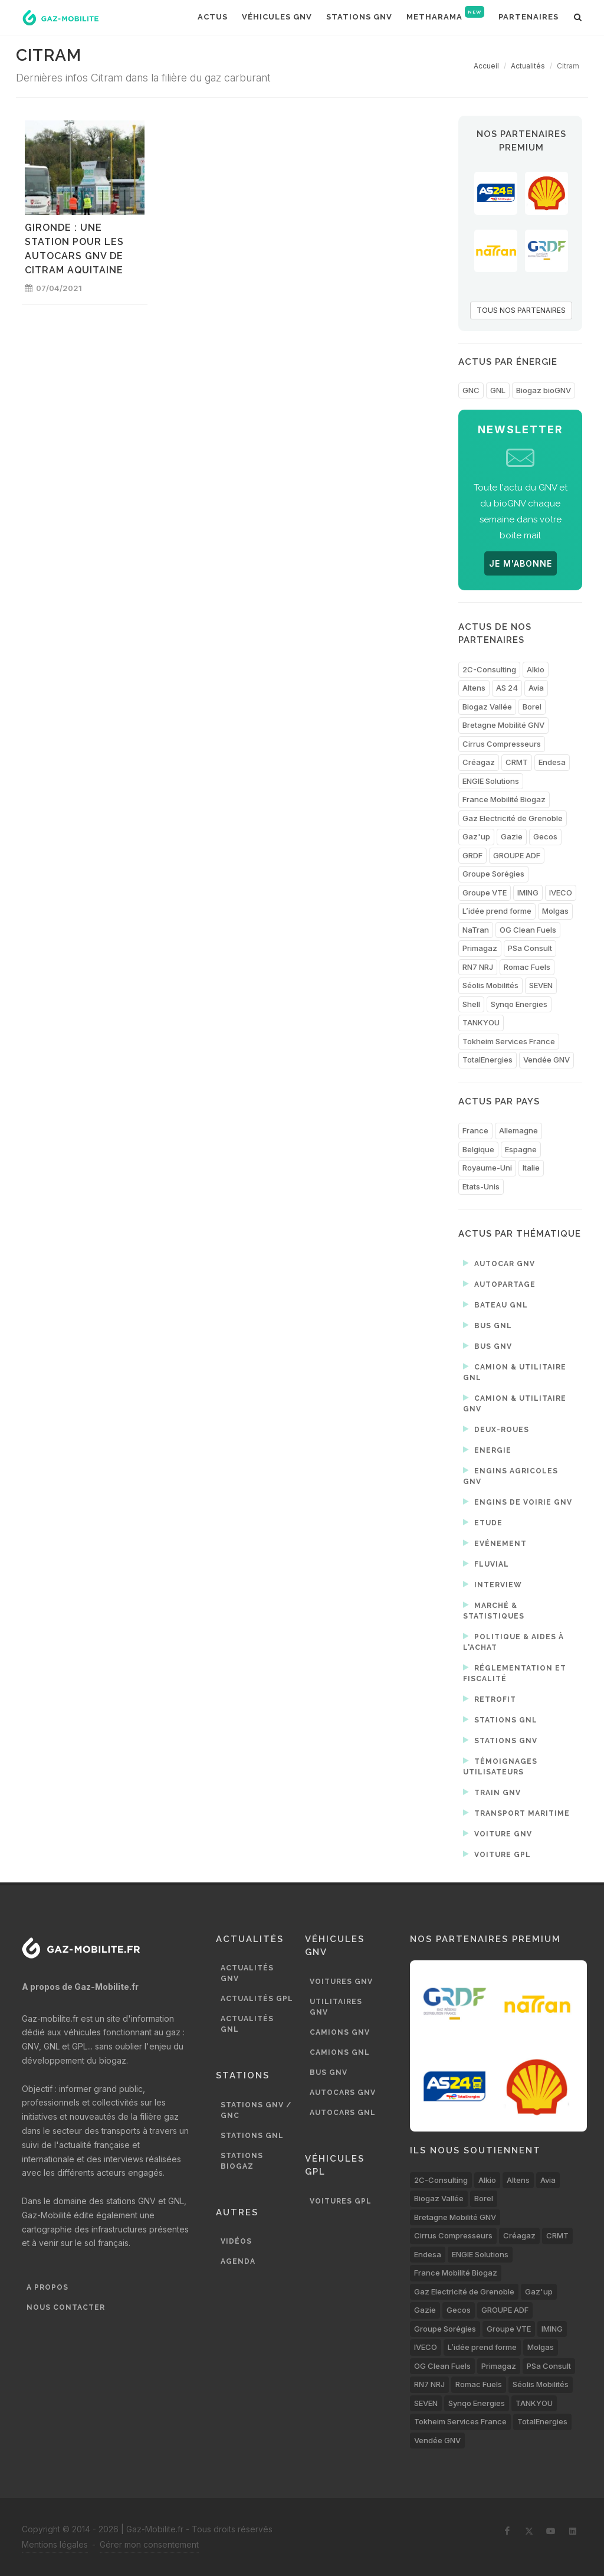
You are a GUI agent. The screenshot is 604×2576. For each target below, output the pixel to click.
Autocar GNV (499, 1263)
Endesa (552, 762)
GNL (497, 390)
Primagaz (479, 948)
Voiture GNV (497, 1833)
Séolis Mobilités (490, 985)
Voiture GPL (497, 1854)
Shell (471, 1004)
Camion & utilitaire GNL (514, 1371)
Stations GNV (500, 1740)
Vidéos (236, 2241)
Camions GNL (340, 2052)
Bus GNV (487, 1346)
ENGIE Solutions (490, 781)
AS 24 (507, 687)
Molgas (555, 911)
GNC (471, 390)
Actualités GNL (247, 2024)
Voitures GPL (341, 2201)
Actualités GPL (257, 1999)
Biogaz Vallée (487, 706)
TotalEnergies (487, 1059)
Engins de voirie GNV (517, 1501)
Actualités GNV (247, 1973)
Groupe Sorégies (493, 873)
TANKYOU (481, 1022)
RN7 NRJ (477, 967)
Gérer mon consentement (149, 2544)
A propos (47, 2287)
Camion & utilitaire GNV (514, 1402)
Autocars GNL (343, 2112)
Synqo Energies (519, 1004)
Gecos (545, 836)
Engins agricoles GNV (510, 1475)
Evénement (495, 1543)
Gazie (512, 836)
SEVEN (541, 985)
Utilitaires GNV (336, 2007)
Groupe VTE (484, 892)
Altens (473, 687)
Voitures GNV (341, 1981)
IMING (528, 892)
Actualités (528, 65)
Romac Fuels (527, 967)
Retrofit (489, 1699)
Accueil (486, 65)
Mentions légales (55, 2544)
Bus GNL (487, 1325)
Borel (532, 706)
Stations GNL (500, 1719)
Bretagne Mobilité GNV (503, 725)
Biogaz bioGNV (543, 390)
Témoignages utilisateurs (500, 1766)
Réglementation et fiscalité (514, 1672)
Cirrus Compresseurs (501, 743)
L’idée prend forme (496, 911)
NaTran (475, 929)
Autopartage (499, 1284)
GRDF (472, 855)
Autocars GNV (343, 2092)
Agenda (238, 2261)
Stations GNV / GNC (256, 2110)
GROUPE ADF (516, 855)
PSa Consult (530, 948)
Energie (487, 1449)
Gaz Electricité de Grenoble (512, 818)
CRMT (516, 762)
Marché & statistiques (493, 1610)
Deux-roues (496, 1429)
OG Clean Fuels (528, 929)
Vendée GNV (546, 1059)
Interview (492, 1584)
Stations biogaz (242, 2161)
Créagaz (478, 762)
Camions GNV (340, 2032)
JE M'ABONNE (520, 563)
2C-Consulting (489, 669)
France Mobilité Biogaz (504, 799)
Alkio (535, 669)
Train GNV (492, 1792)
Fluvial (486, 1563)
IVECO (560, 892)
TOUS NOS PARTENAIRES (521, 310)
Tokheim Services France (508, 1041)
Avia (536, 687)
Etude (483, 1522)
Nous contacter (66, 2307)
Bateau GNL (495, 1304)
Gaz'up (476, 836)
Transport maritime (516, 1812)
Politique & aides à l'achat (513, 1641)
